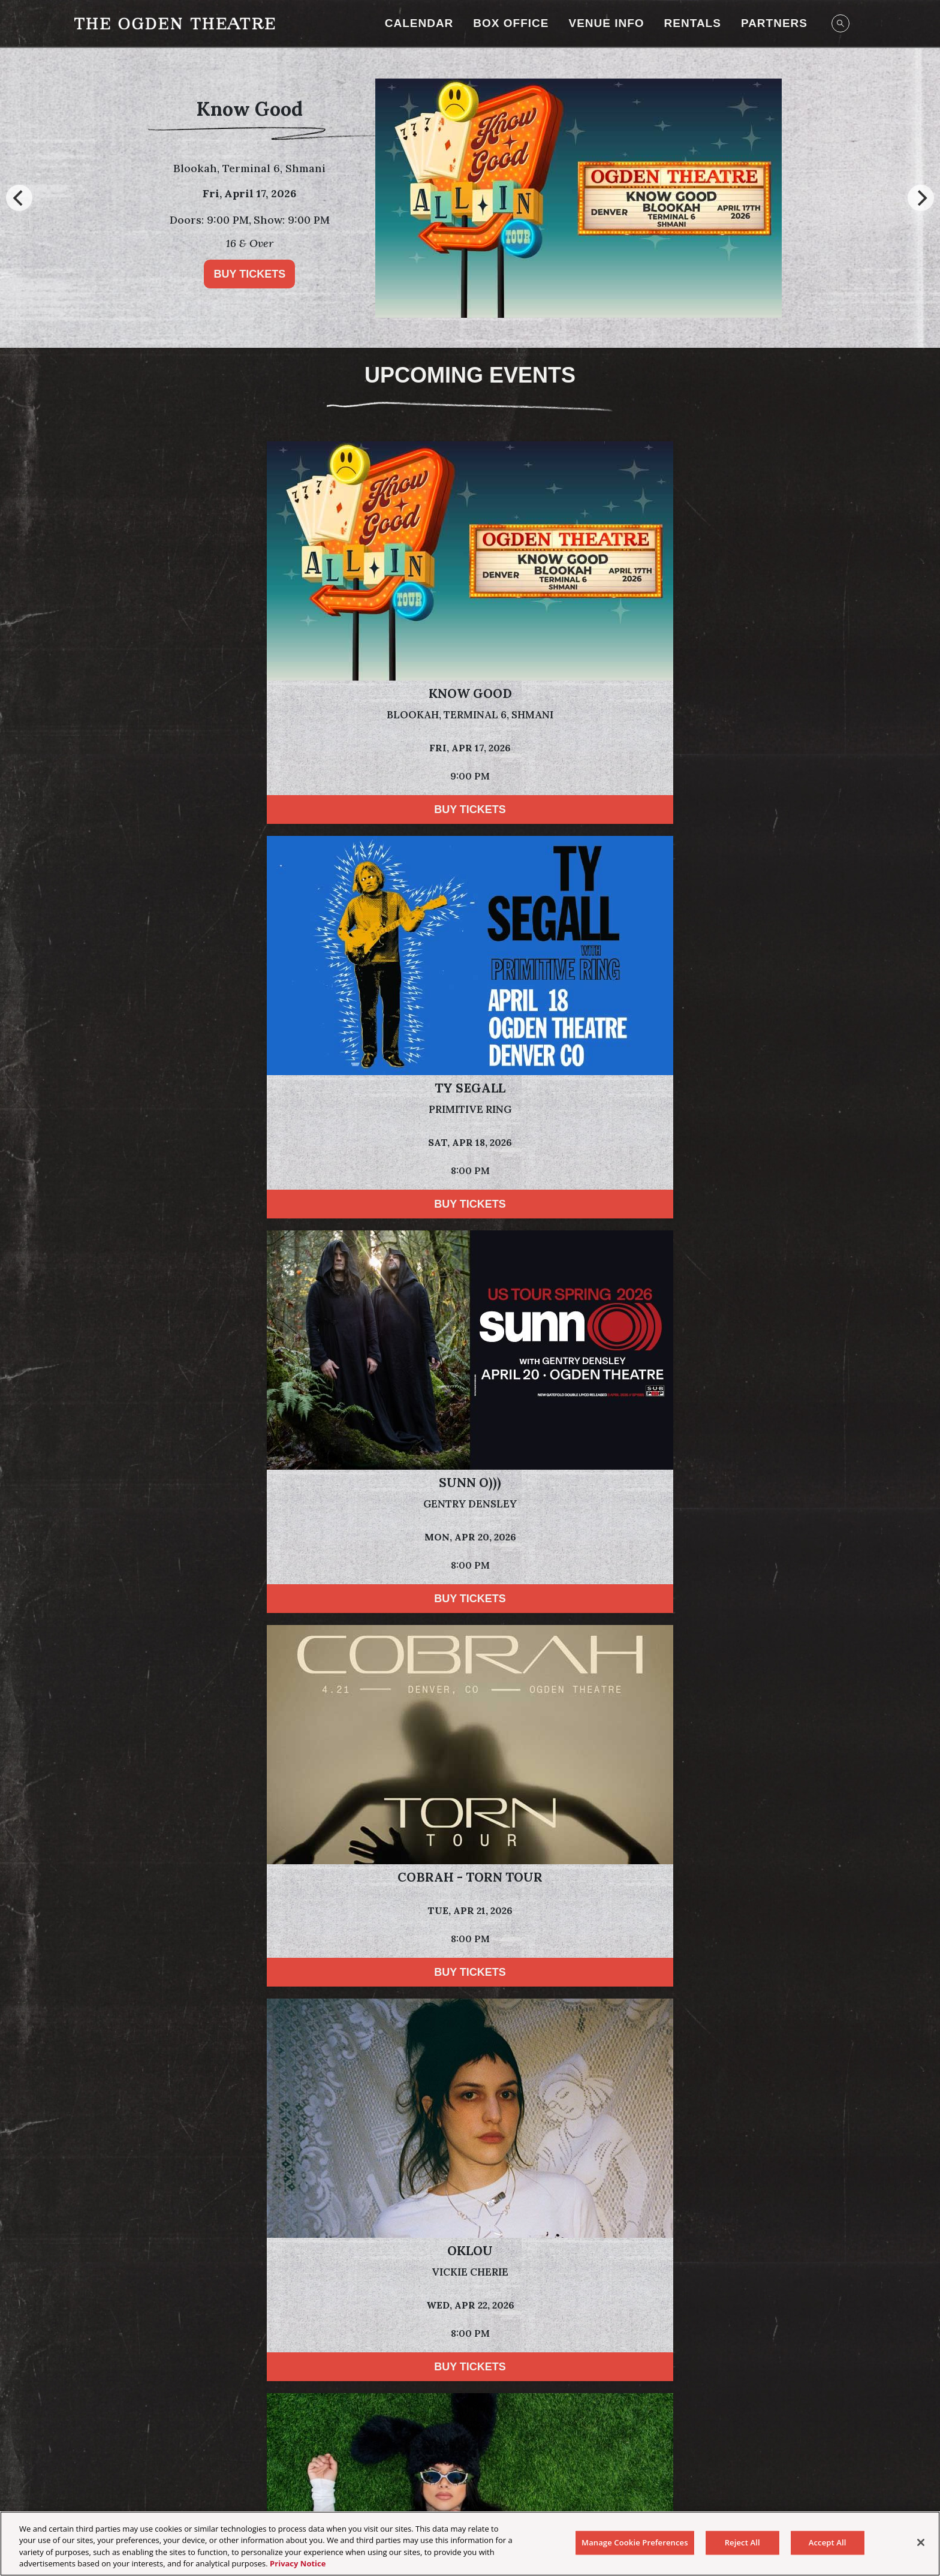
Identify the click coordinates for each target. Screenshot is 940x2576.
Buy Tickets (249, 274)
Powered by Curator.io (804, 1841)
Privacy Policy (165, 2128)
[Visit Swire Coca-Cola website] (525, 2302)
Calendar (419, 23)
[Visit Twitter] (498, 2426)
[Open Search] (840, 23)
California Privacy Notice (323, 2466)
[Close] (921, 2542)
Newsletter (704, 2466)
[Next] (921, 198)
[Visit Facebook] (470, 2426)
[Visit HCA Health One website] (281, 2357)
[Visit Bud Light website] (395, 2302)
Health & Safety (633, 2466)
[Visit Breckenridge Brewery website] (247, 2302)
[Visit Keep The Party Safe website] (718, 2302)
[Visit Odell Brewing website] (315, 2302)
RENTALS (692, 23)
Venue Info (606, 23)
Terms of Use (669, 2112)
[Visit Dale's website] (153, 2302)
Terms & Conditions (431, 2466)
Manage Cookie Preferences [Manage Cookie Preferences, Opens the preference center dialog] (635, 2542)
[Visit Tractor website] (597, 2357)
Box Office (511, 23)
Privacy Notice (298, 2563)
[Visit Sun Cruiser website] (800, 2302)
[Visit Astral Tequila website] (685, 2357)
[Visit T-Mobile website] (642, 2302)
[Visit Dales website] (490, 2357)
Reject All (742, 2542)
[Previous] (19, 198)
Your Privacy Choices (141, 2466)
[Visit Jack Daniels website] (389, 2357)
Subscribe (151, 2168)
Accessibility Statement (537, 2466)
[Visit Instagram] (441, 2426)
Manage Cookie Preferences (801, 2466)
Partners (774, 23)
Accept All (827, 2542)
